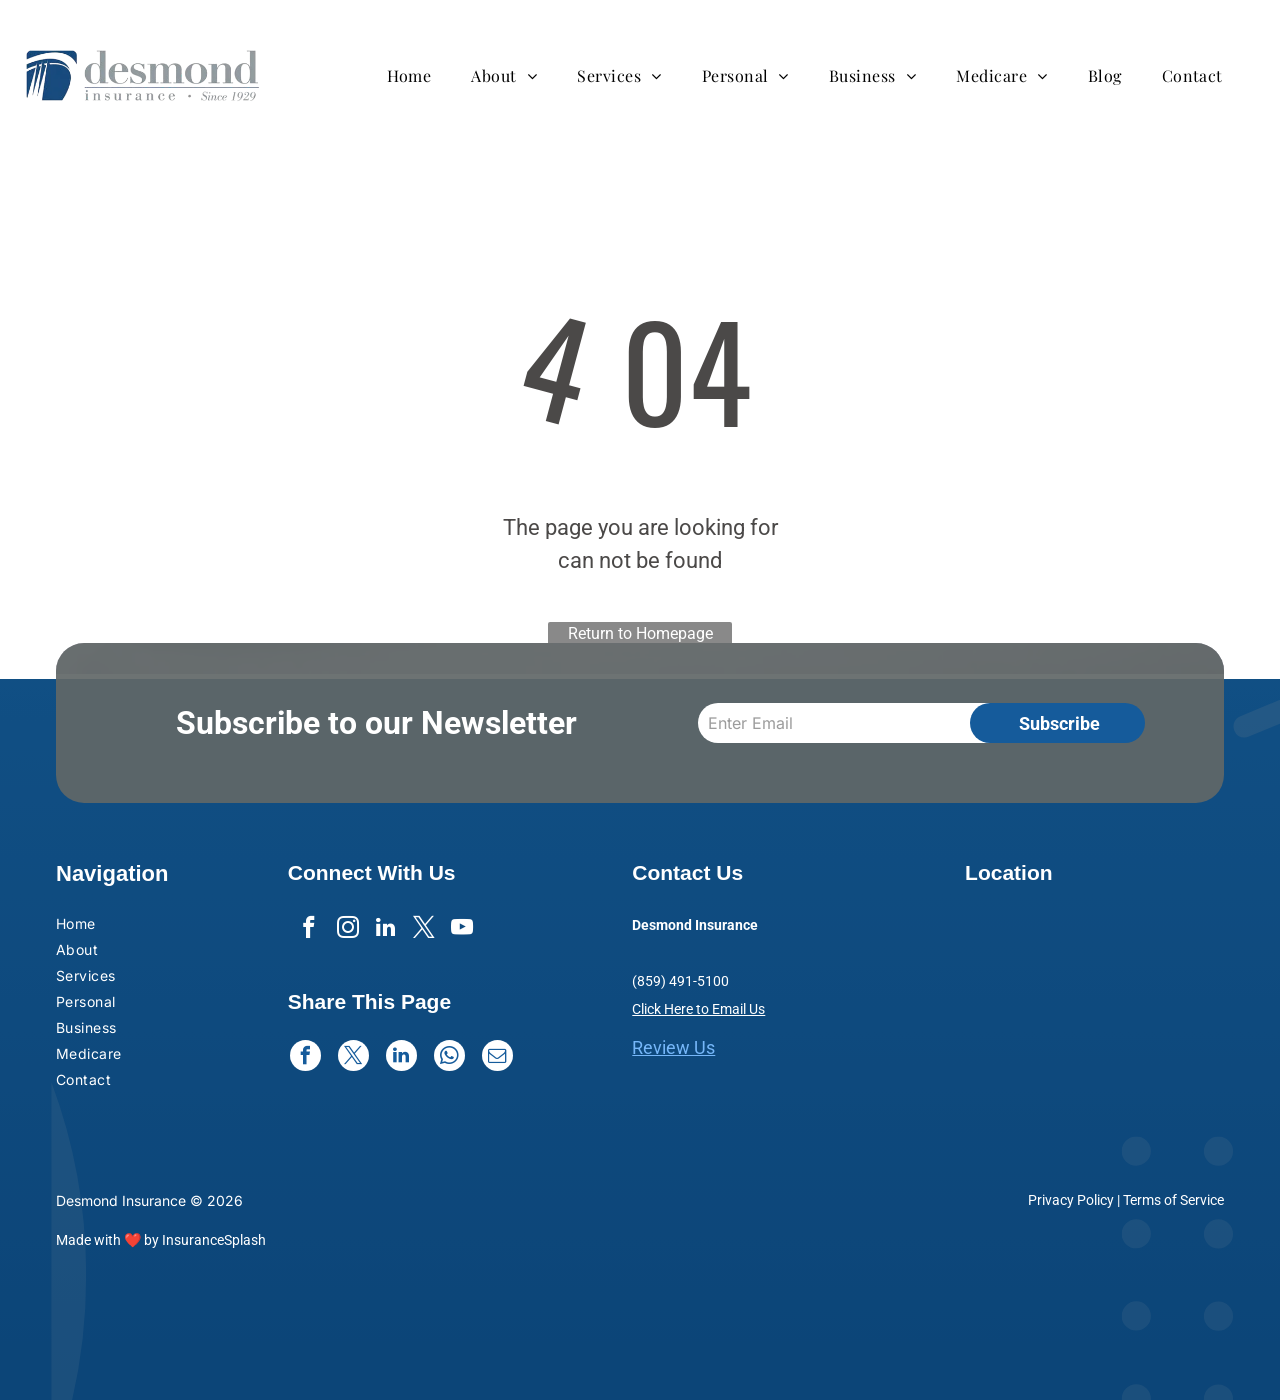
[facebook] (305, 931)
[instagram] (345, 931)
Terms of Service (1173, 1200)
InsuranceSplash (214, 1240)
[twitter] (425, 931)
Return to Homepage (640, 633)
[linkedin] (385, 931)
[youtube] (465, 931)
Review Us (673, 1047)
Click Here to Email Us (698, 1009)
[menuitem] (419, 75)
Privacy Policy (1071, 1200)
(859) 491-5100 (680, 981)
